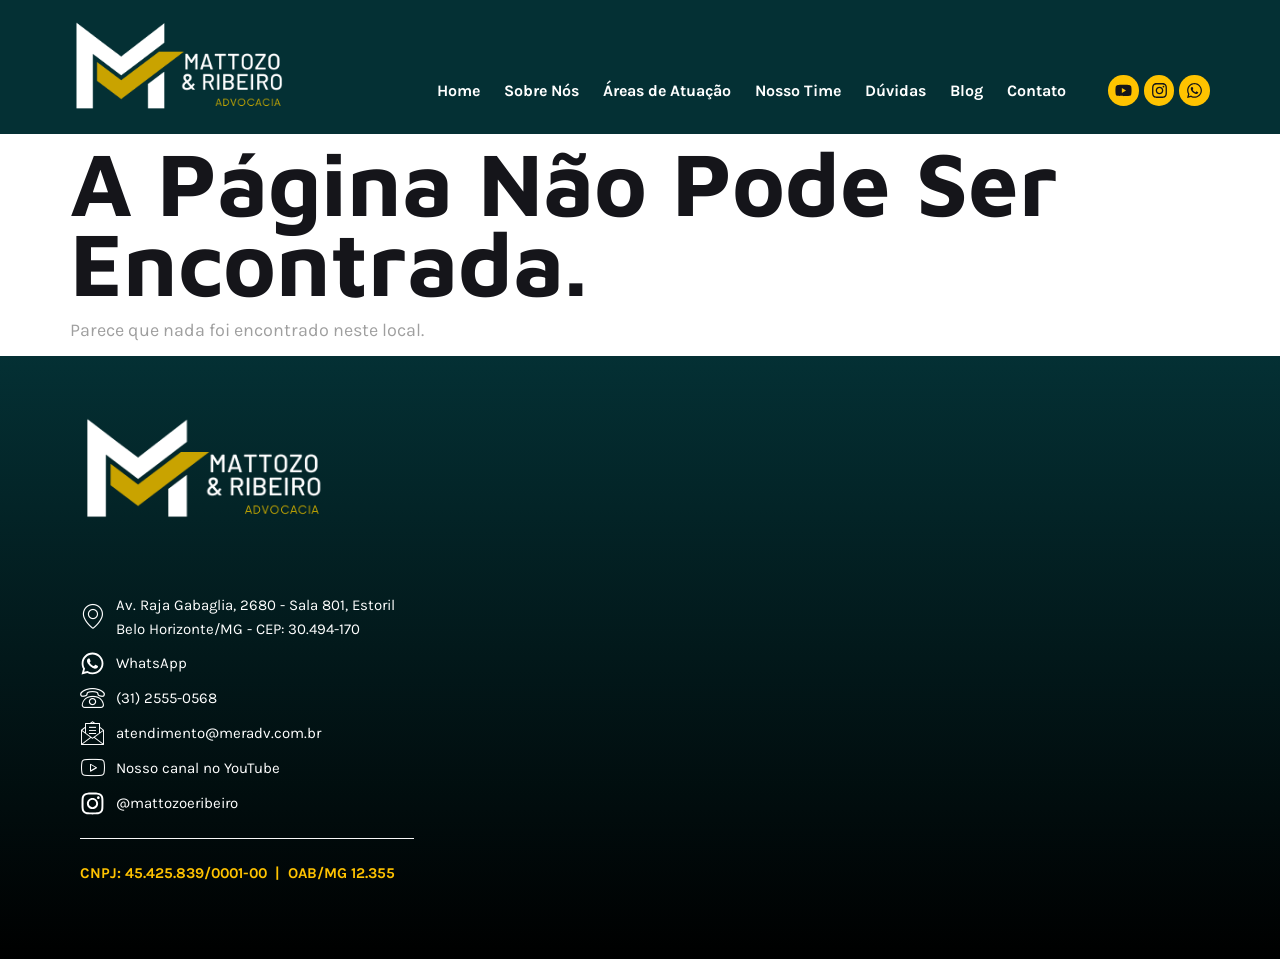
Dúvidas (895, 90)
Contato (1036, 90)
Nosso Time (798, 90)
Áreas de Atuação (667, 90)
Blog (966, 90)
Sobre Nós (541, 90)
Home (458, 90)
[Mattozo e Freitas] (839, 606)
